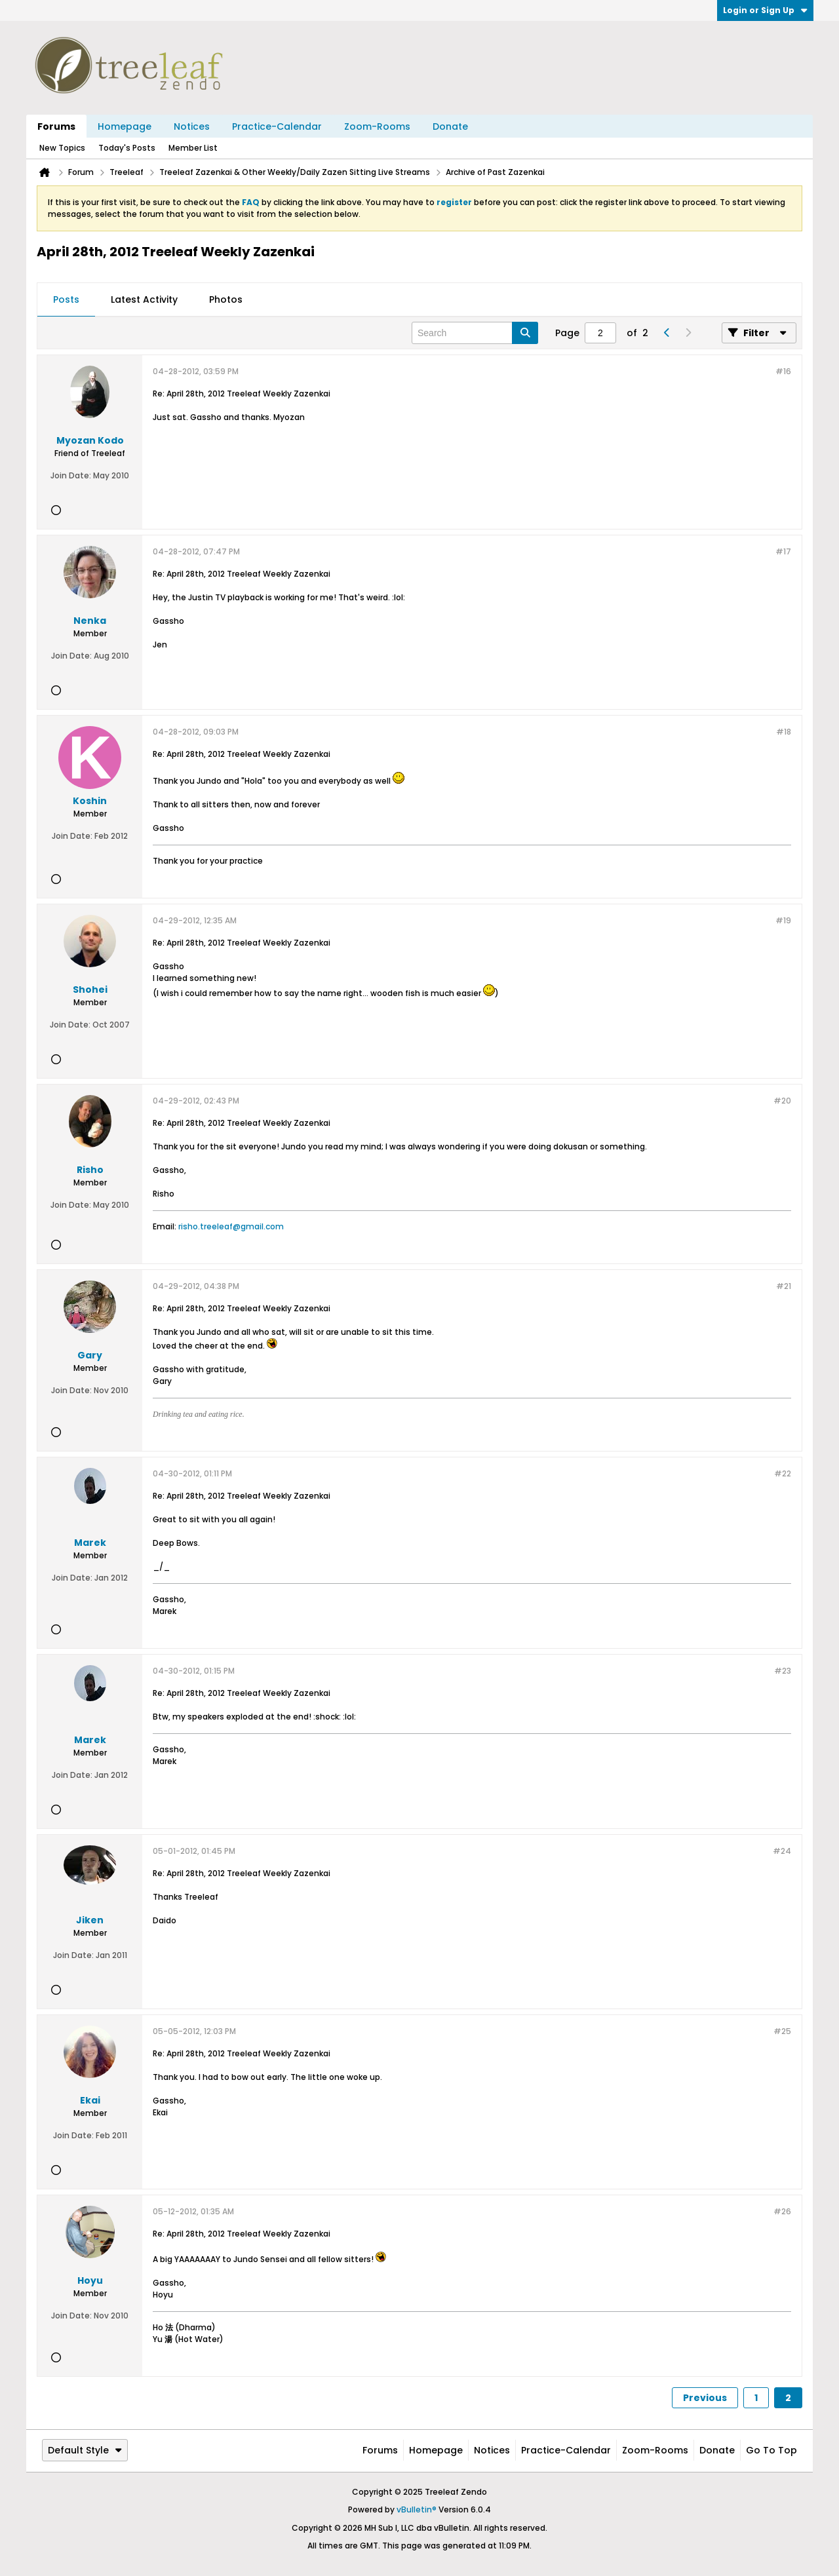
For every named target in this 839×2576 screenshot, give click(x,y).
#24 (782, 1850)
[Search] (475, 333)
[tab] (66, 300)
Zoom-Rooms (377, 126)
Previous (705, 2397)
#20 (782, 1100)
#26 (782, 2211)
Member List (193, 147)
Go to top (771, 2450)
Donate (450, 126)
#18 (783, 731)
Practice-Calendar (277, 126)
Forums (56, 126)
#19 (783, 920)
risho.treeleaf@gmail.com (231, 1226)
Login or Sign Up (765, 10)
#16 (783, 371)
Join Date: (70, 475)
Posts (66, 299)
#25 (782, 2031)
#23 (782, 1670)
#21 (783, 1286)
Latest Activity (144, 299)
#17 (783, 551)
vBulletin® (417, 2509)
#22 (782, 1473)
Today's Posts (126, 147)
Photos (226, 299)
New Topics (62, 147)
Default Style (85, 2450)
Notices (192, 126)
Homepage (124, 126)
